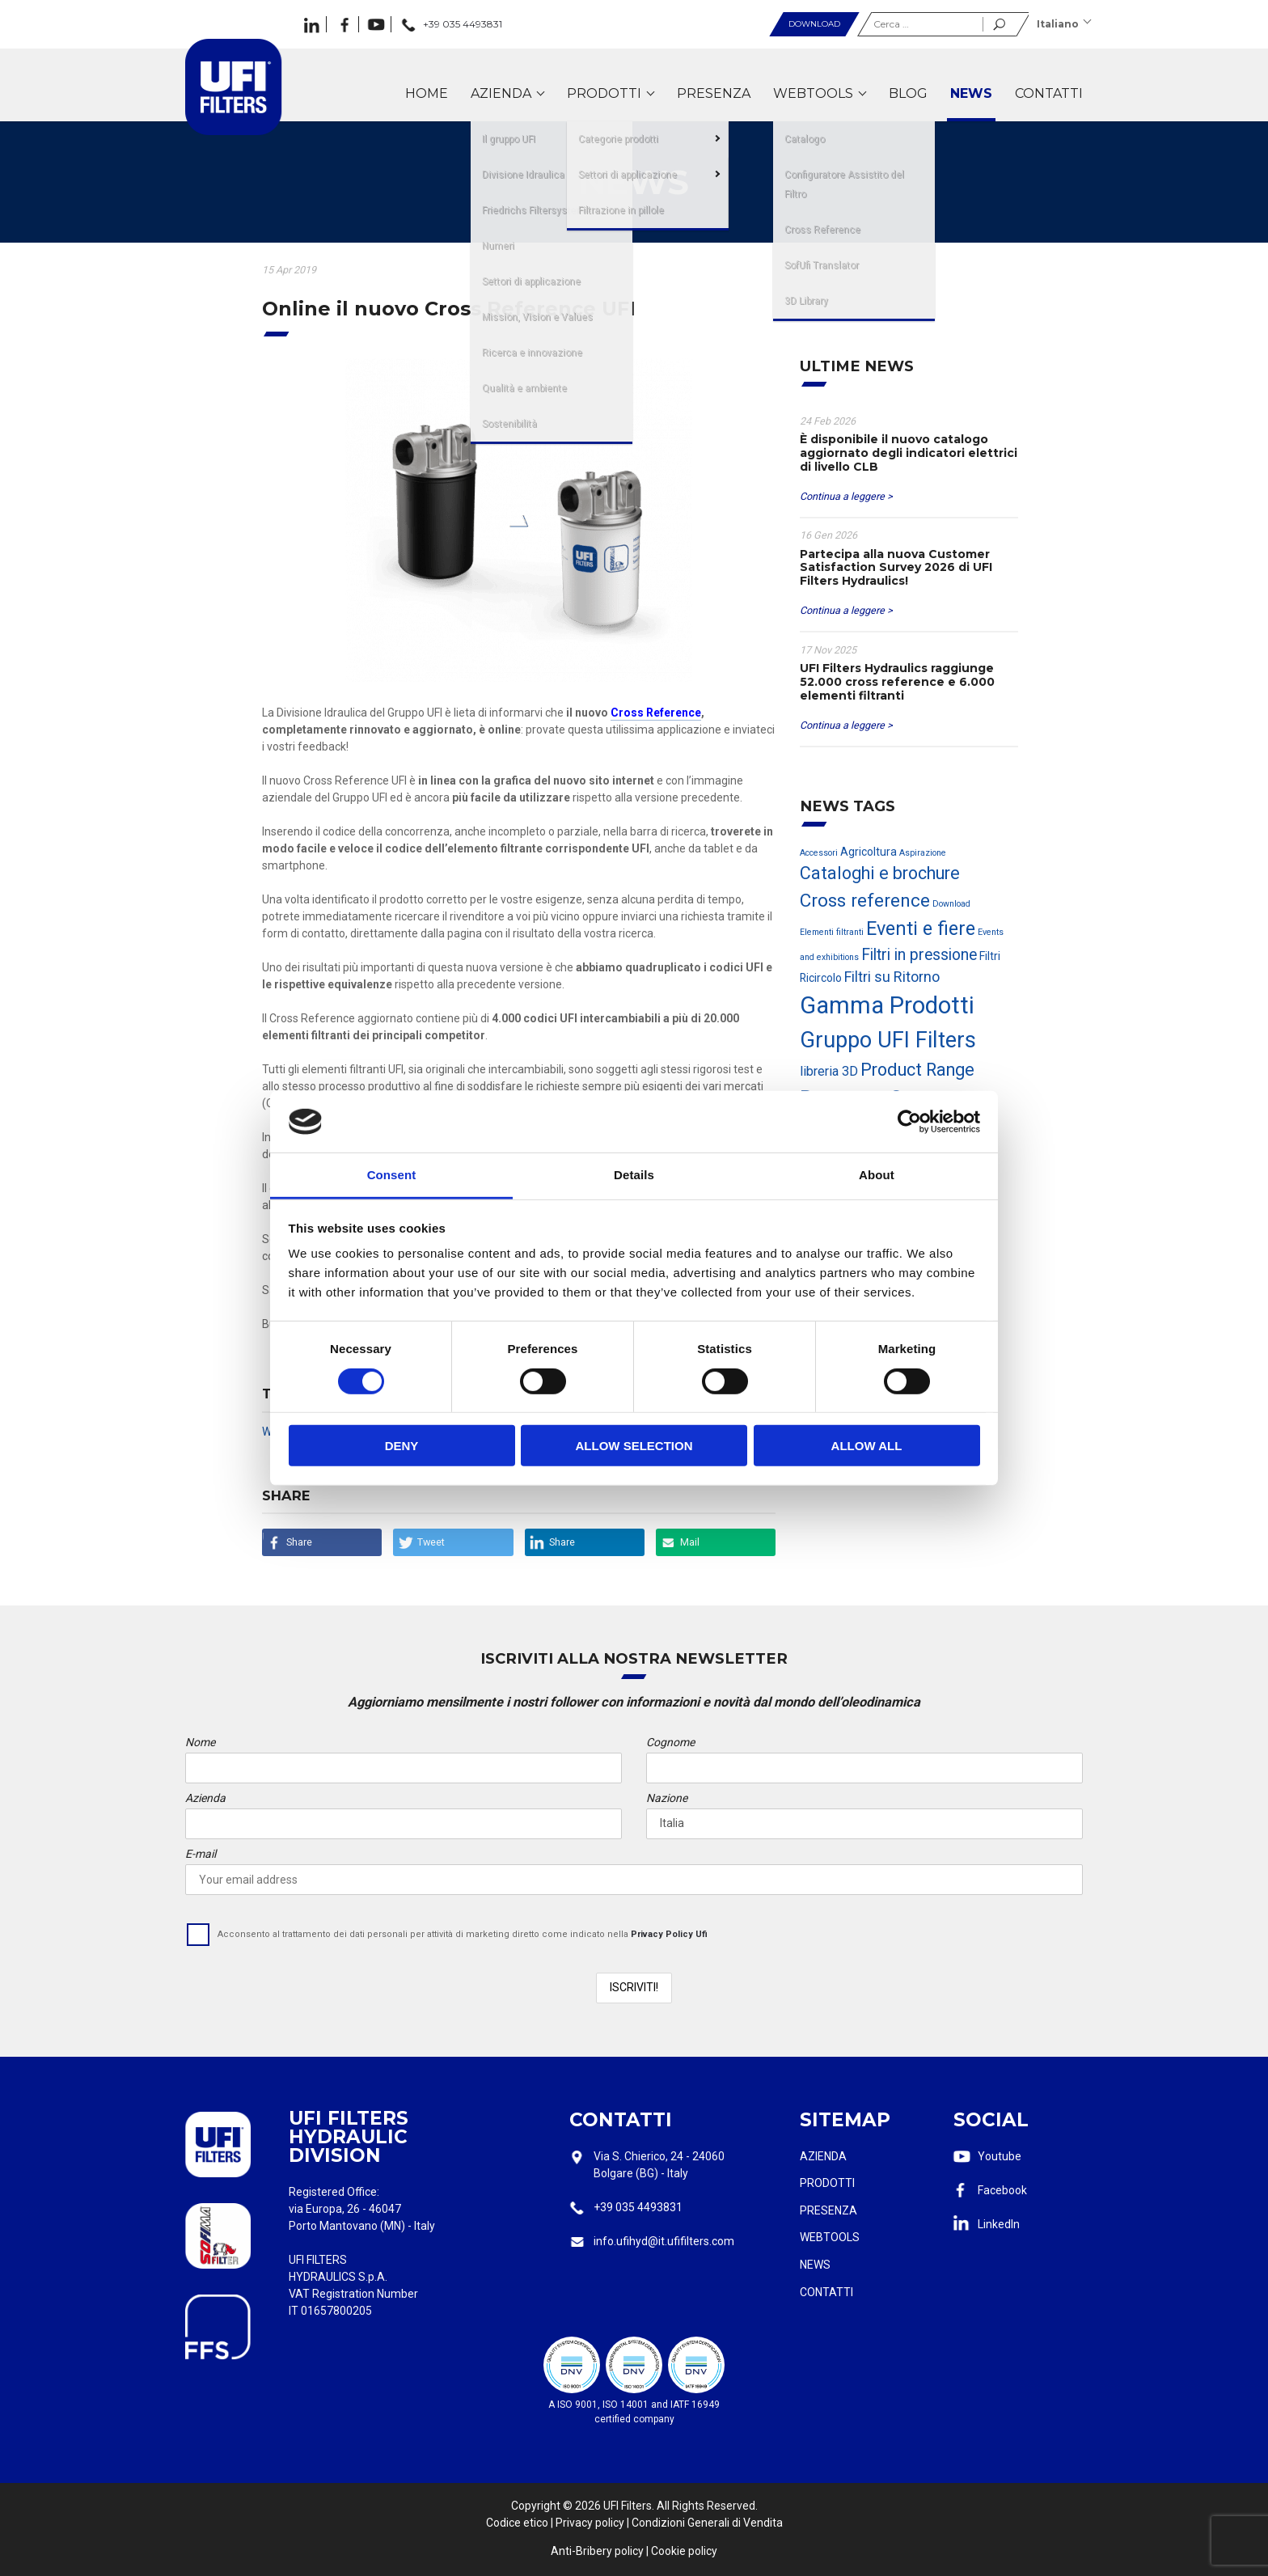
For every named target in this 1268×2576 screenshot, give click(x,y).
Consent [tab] (391, 1175)
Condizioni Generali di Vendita (707, 2522)
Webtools (830, 2237)
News (815, 2264)
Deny (402, 1446)
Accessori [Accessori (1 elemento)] (819, 853)
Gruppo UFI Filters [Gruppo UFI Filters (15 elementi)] (888, 1040)
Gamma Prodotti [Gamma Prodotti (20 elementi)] (887, 1005)
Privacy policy (590, 2522)
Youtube (999, 2156)
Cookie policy (684, 2550)
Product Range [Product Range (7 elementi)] (917, 1070)
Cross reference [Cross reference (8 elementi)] (865, 901)
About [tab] (876, 1175)
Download (814, 24)
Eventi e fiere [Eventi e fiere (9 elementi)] (920, 928)
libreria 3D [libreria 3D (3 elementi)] (829, 1071)
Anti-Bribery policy (597, 2550)
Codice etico (517, 2522)
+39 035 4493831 (638, 2207)
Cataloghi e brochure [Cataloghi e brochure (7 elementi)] (880, 873)
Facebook (1002, 2190)
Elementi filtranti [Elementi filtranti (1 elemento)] (832, 932)
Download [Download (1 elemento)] (951, 904)
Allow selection (634, 1446)
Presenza (828, 2210)
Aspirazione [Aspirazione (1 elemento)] (922, 853)
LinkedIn (999, 2224)
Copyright (535, 2505)
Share (299, 1542)
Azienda (823, 2156)
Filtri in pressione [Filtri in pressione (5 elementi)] (919, 954)
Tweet (431, 1542)
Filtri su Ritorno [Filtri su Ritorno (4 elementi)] (892, 976)
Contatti (826, 2292)
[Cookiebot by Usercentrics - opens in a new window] (909, 1122)
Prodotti (827, 2182)
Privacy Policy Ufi (669, 1934)
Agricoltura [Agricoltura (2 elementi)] (868, 851)
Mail (690, 1542)
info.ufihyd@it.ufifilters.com (664, 2241)
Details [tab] (634, 1175)
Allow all (866, 1446)
